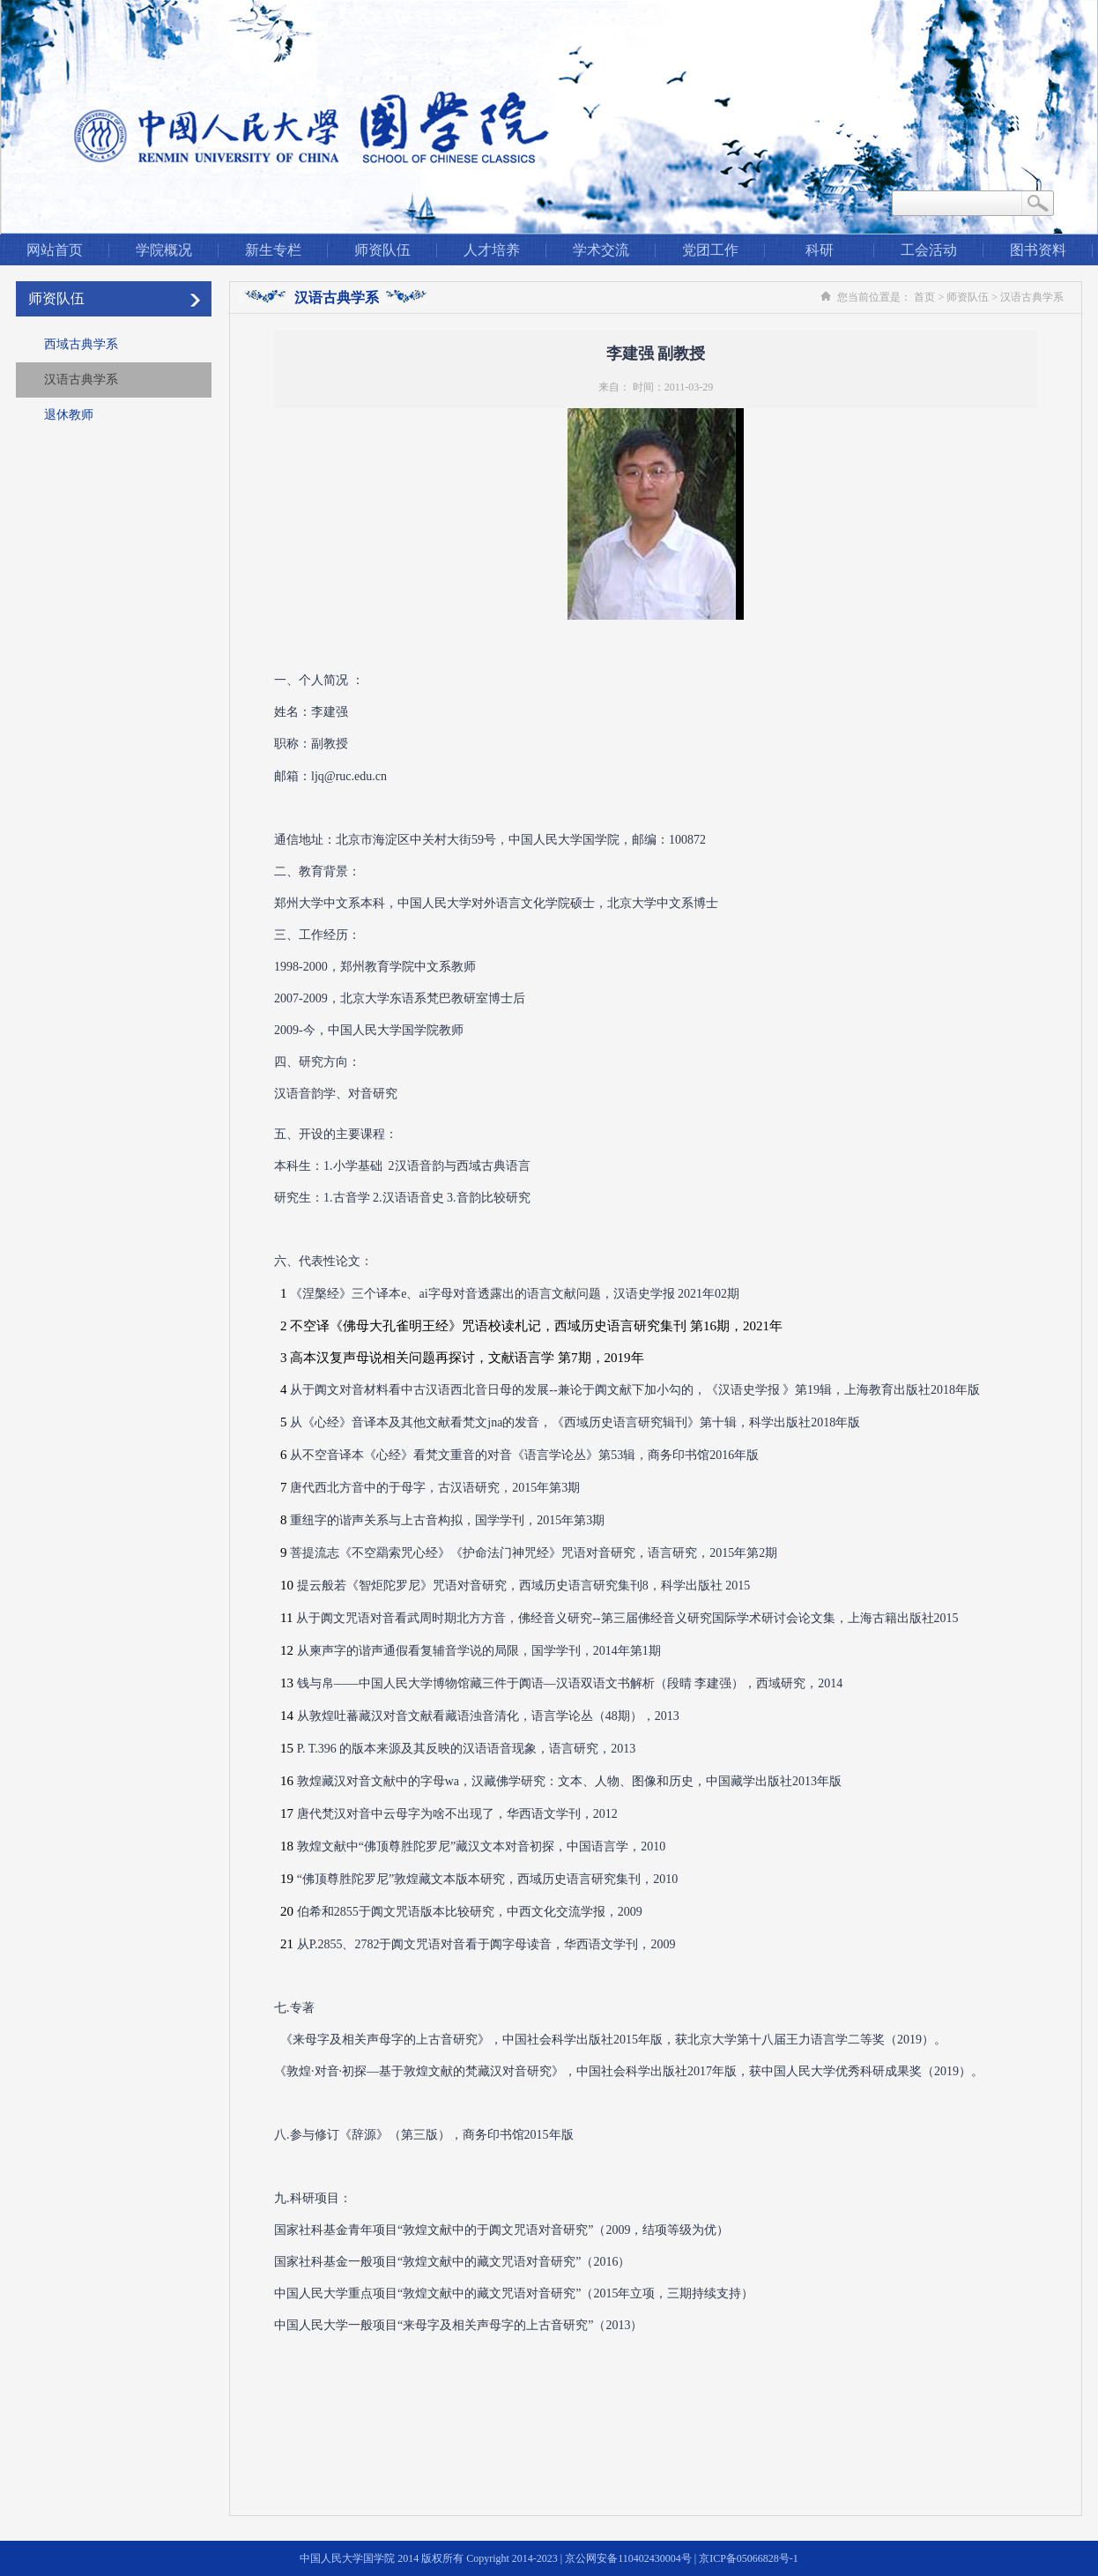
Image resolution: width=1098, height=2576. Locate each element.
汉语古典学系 (81, 379)
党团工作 (710, 249)
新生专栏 (273, 249)
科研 (819, 249)
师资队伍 (382, 249)
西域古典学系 (81, 344)
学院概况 (164, 249)
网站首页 (54, 249)
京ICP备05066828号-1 (748, 2558)
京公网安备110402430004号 (628, 2558)
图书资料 (1038, 249)
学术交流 (601, 249)
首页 (924, 297)
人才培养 (492, 249)
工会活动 (929, 249)
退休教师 (68, 414)
